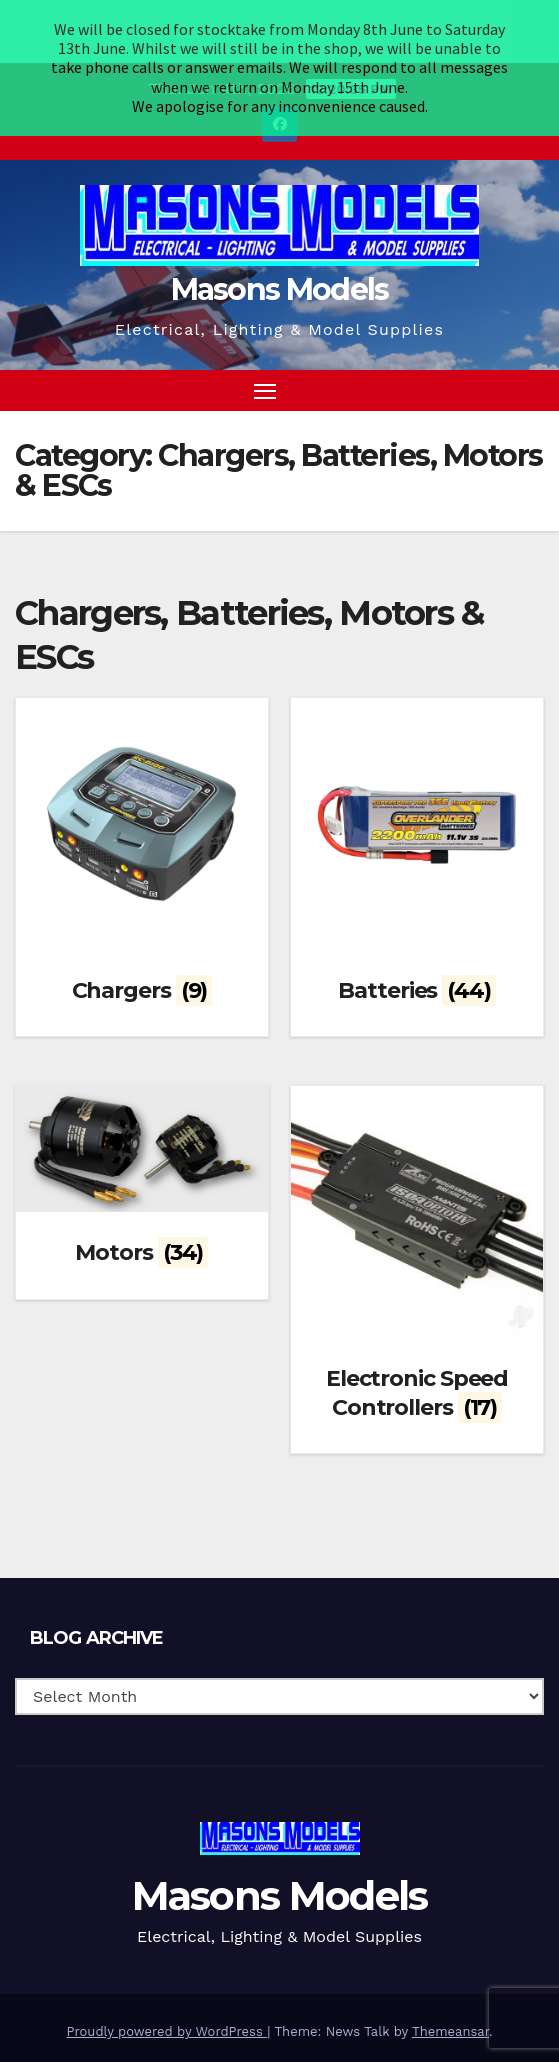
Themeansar (450, 1984)
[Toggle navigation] (265, 343)
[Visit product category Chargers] (142, 809)
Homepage (48, 2032)
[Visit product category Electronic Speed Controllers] (417, 1211)
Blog (111, 2032)
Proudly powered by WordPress (167, 1984)
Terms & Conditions (202, 2032)
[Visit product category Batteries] (417, 809)
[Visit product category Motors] (142, 1134)
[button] (493, 342)
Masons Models (280, 241)
